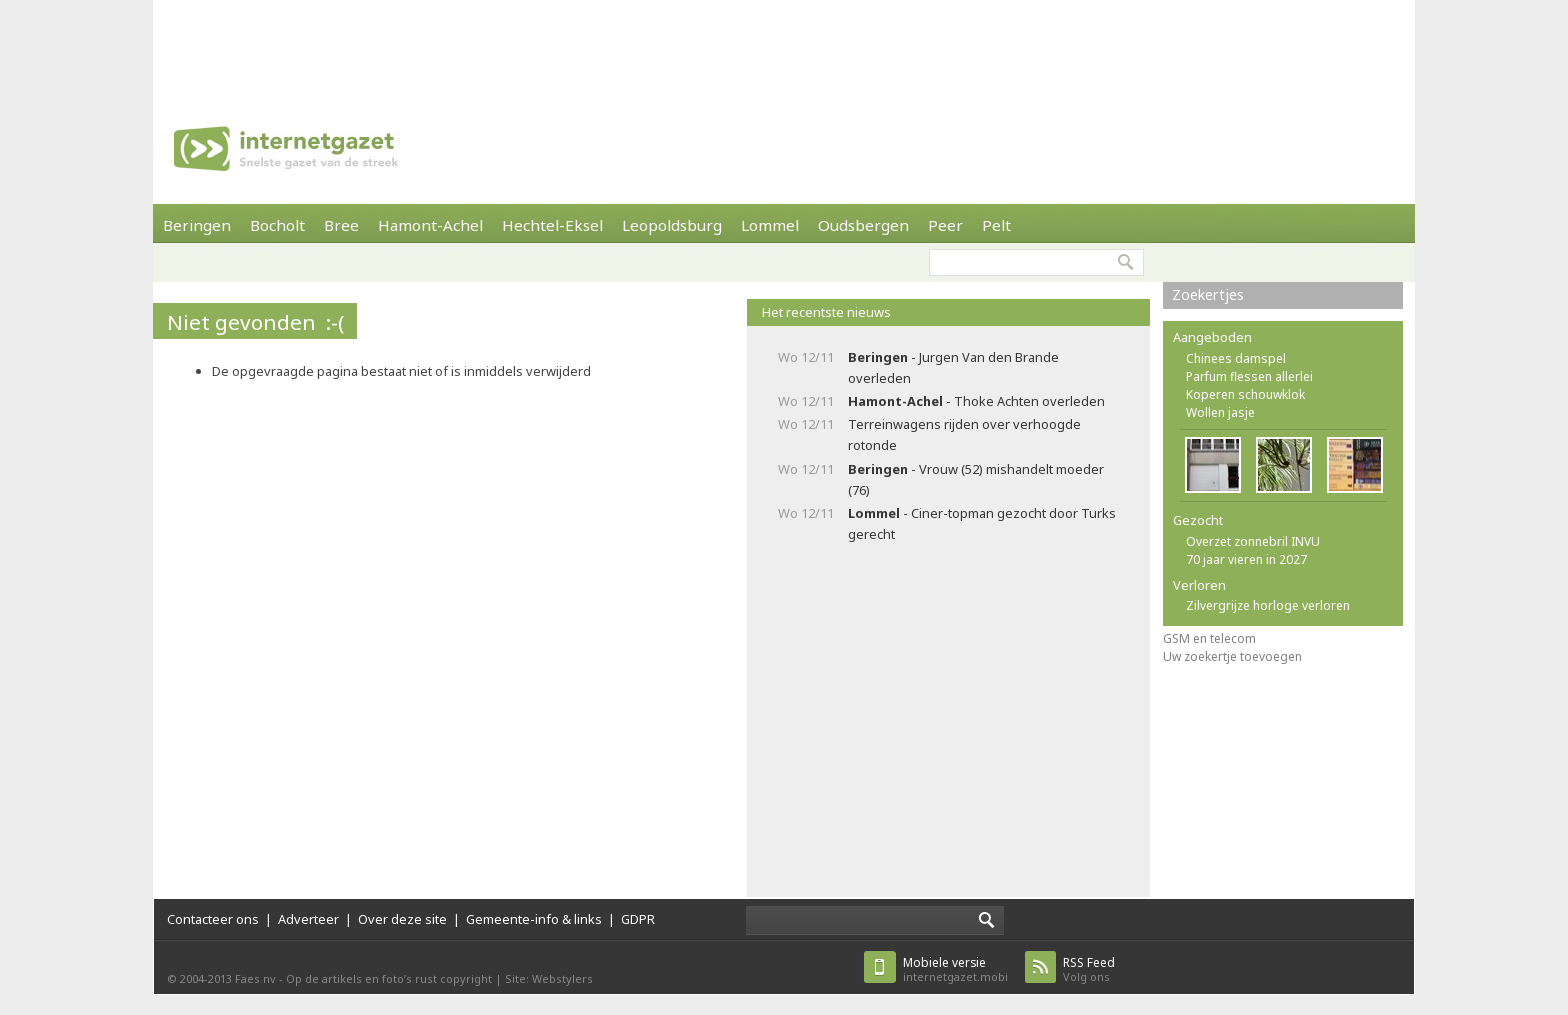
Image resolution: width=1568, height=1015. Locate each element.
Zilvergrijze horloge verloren (1268, 605)
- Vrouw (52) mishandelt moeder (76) (976, 479)
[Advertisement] (784, 45)
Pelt (996, 225)
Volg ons (1089, 969)
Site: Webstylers (549, 978)
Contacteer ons (213, 919)
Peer (945, 225)
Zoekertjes (1208, 294)
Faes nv (255, 978)
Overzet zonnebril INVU (1253, 541)
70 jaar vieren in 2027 (1246, 559)
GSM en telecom (1209, 638)
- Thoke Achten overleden (976, 401)
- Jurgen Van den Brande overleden (953, 367)
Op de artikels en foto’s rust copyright (389, 978)
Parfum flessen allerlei (1249, 376)
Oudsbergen (863, 225)
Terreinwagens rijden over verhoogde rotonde (964, 434)
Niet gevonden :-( (255, 322)
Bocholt (277, 225)
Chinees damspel (1236, 358)
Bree (341, 225)
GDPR (638, 919)
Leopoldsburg (672, 225)
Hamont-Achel (430, 225)
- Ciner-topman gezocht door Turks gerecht (982, 523)
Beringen (197, 225)
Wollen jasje (1220, 412)
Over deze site (402, 919)
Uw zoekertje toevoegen (1232, 656)
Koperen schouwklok (1245, 394)
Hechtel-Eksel (552, 225)
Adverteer (308, 919)
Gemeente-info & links (534, 919)
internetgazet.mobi (955, 969)
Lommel (770, 225)
